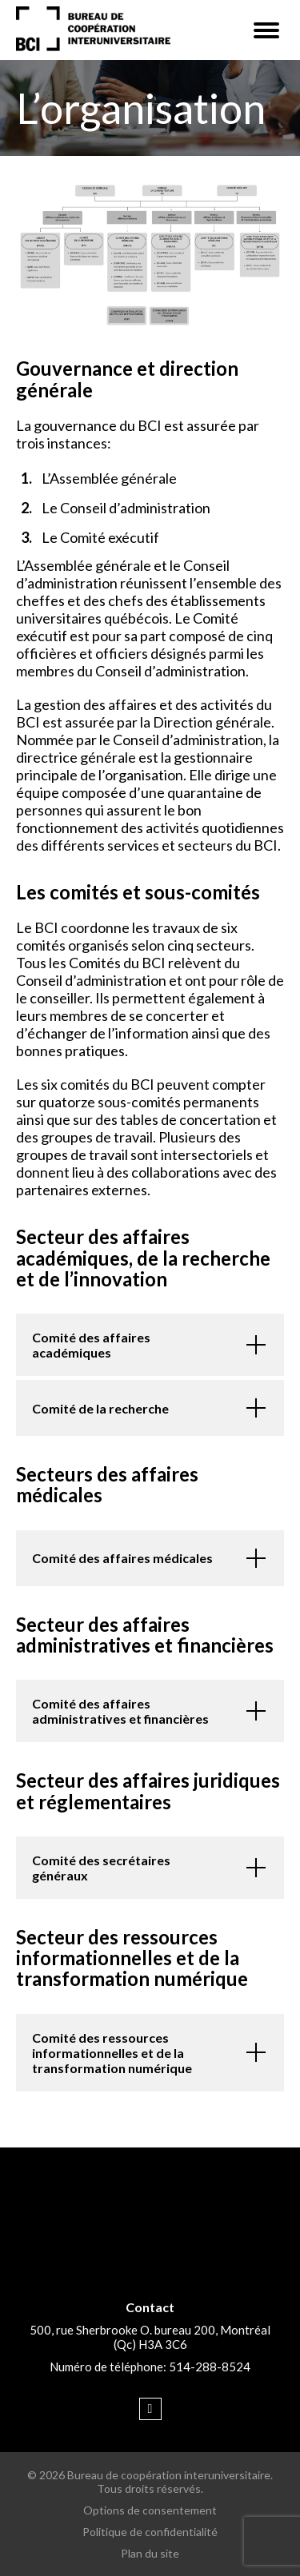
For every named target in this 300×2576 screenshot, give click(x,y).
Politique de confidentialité (150, 2531)
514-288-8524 (209, 2366)
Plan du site (150, 2553)
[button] (266, 30)
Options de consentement (150, 2510)
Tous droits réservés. (150, 2488)
